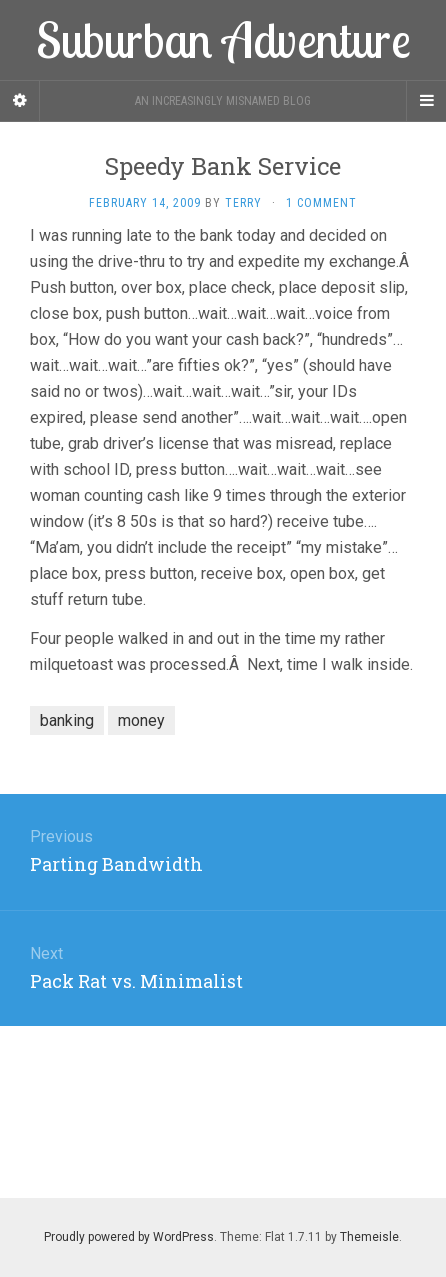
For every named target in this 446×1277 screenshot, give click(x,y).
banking (67, 720)
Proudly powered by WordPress (129, 1237)
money (141, 720)
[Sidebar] (20, 101)
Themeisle (369, 1237)
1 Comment (321, 203)
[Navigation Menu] (426, 101)
